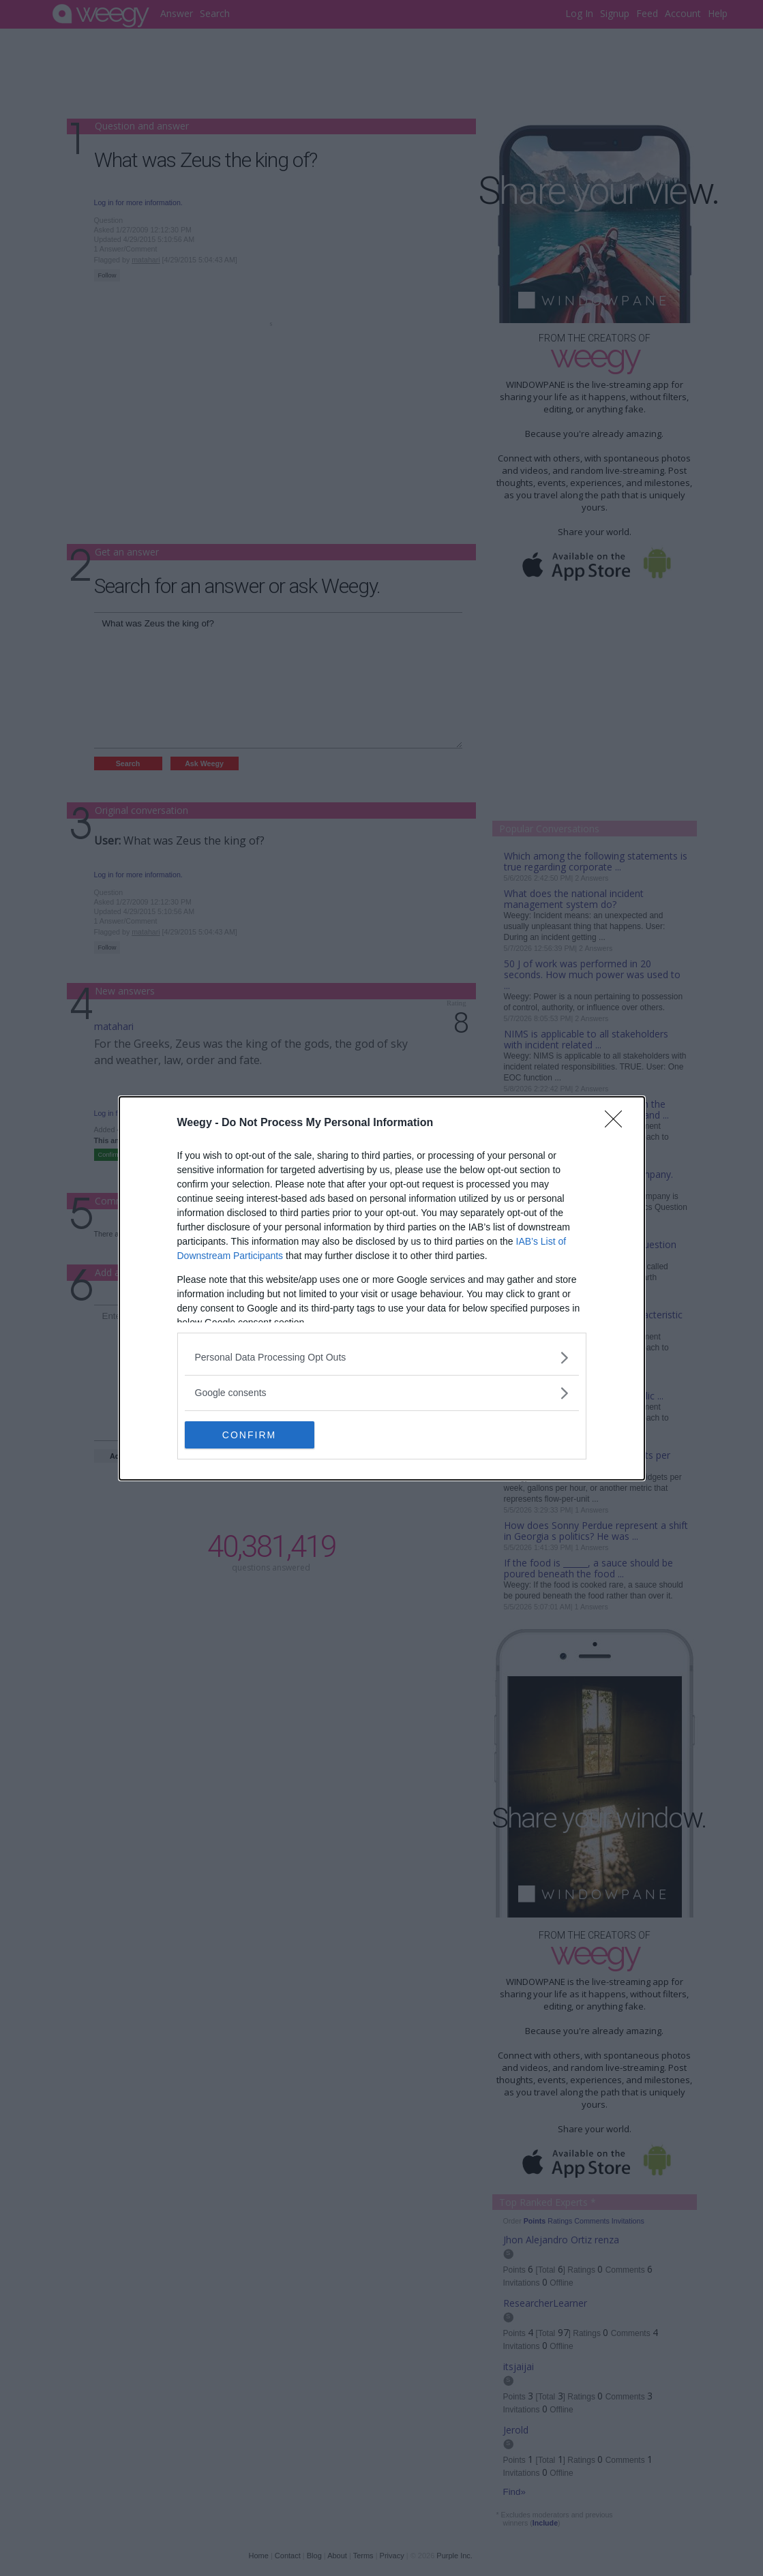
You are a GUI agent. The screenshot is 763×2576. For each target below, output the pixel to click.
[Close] (618, 1123)
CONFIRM (249, 1434)
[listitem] (382, 1357)
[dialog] (381, 1288)
